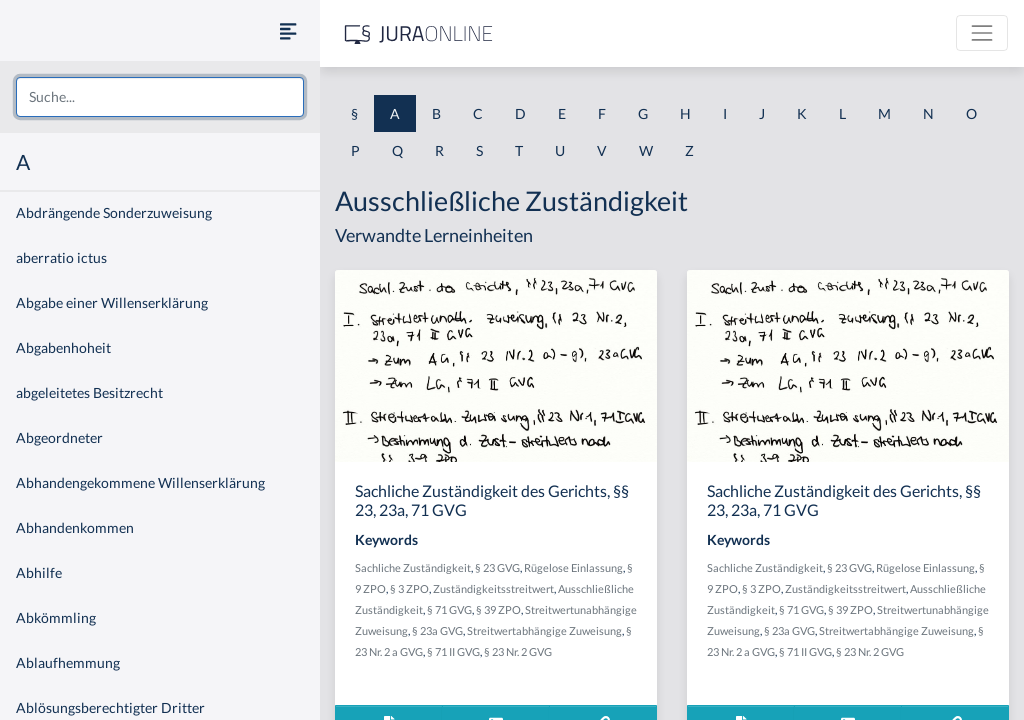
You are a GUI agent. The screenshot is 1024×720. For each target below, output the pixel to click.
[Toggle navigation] (982, 33)
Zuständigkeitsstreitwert (493, 588)
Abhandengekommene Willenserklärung (140, 482)
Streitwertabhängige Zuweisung (544, 630)
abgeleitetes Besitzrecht (89, 392)
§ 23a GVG (437, 630)
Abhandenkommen (75, 527)
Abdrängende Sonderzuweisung (114, 212)
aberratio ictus (61, 257)
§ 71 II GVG (453, 651)
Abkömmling (56, 617)
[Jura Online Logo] (419, 33)
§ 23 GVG (497, 567)
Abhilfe (39, 572)
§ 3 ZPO (409, 588)
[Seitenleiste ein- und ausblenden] (288, 30)
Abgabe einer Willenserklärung (112, 302)
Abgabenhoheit (63, 347)
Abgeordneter (59, 437)
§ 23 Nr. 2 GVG (518, 651)
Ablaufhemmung (68, 662)
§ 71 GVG (449, 609)
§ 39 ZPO (498, 609)
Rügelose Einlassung (573, 567)
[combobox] (160, 97)
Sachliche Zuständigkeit (413, 567)
